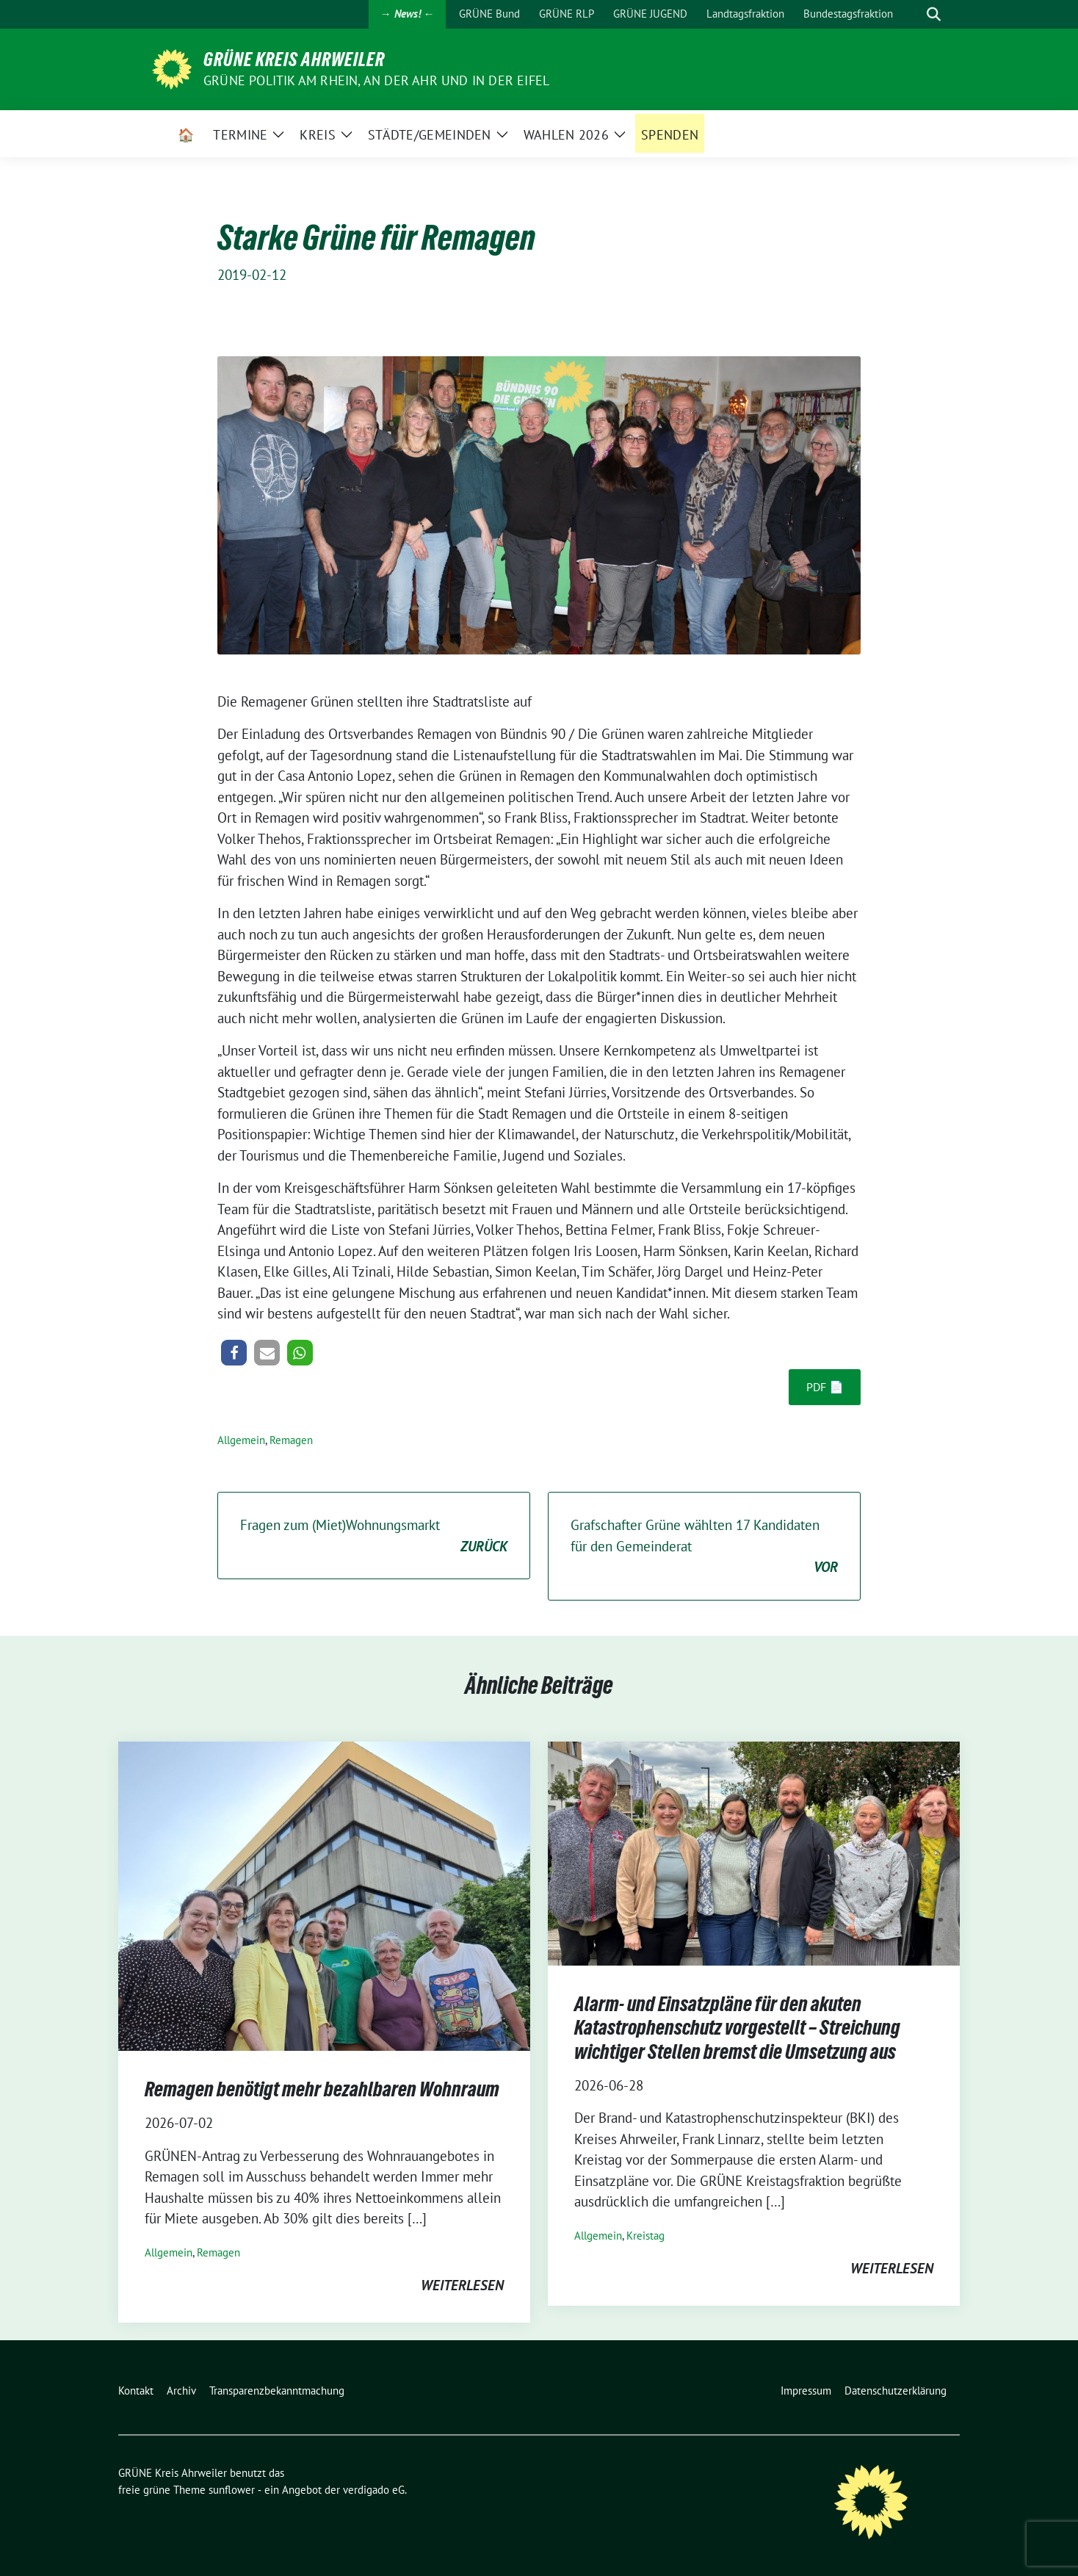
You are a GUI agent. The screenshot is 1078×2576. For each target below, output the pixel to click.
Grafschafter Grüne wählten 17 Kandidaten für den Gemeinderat (704, 1547)
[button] (234, 1352)
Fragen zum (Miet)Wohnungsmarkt (373, 1536)
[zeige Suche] (933, 14)
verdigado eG (374, 2490)
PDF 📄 (825, 1386)
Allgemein (241, 1440)
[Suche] (912, 14)
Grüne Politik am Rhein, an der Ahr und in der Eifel (376, 80)
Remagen (291, 1440)
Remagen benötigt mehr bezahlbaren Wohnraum (322, 2089)
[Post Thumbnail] (324, 1894)
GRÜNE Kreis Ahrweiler (294, 59)
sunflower (232, 2490)
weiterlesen (462, 2285)
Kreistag (645, 2236)
